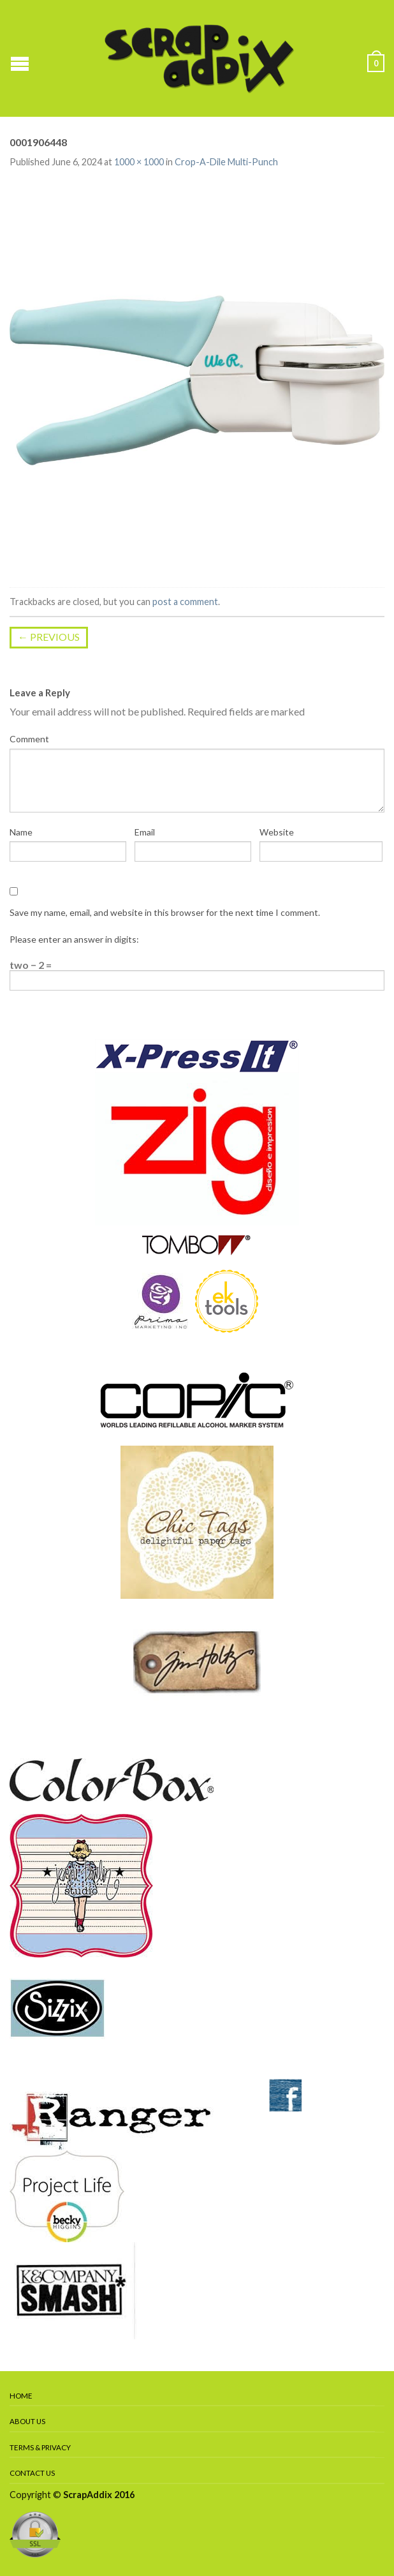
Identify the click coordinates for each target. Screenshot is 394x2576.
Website (276, 832)
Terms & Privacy (40, 2447)
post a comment (185, 601)
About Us (27, 2421)
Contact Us (32, 2473)
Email (145, 832)
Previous (49, 637)
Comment (29, 738)
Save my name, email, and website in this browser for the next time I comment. (165, 912)
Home (21, 2396)
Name (21, 832)
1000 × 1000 (139, 161)
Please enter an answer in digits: (74, 939)
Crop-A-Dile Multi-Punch (226, 161)
